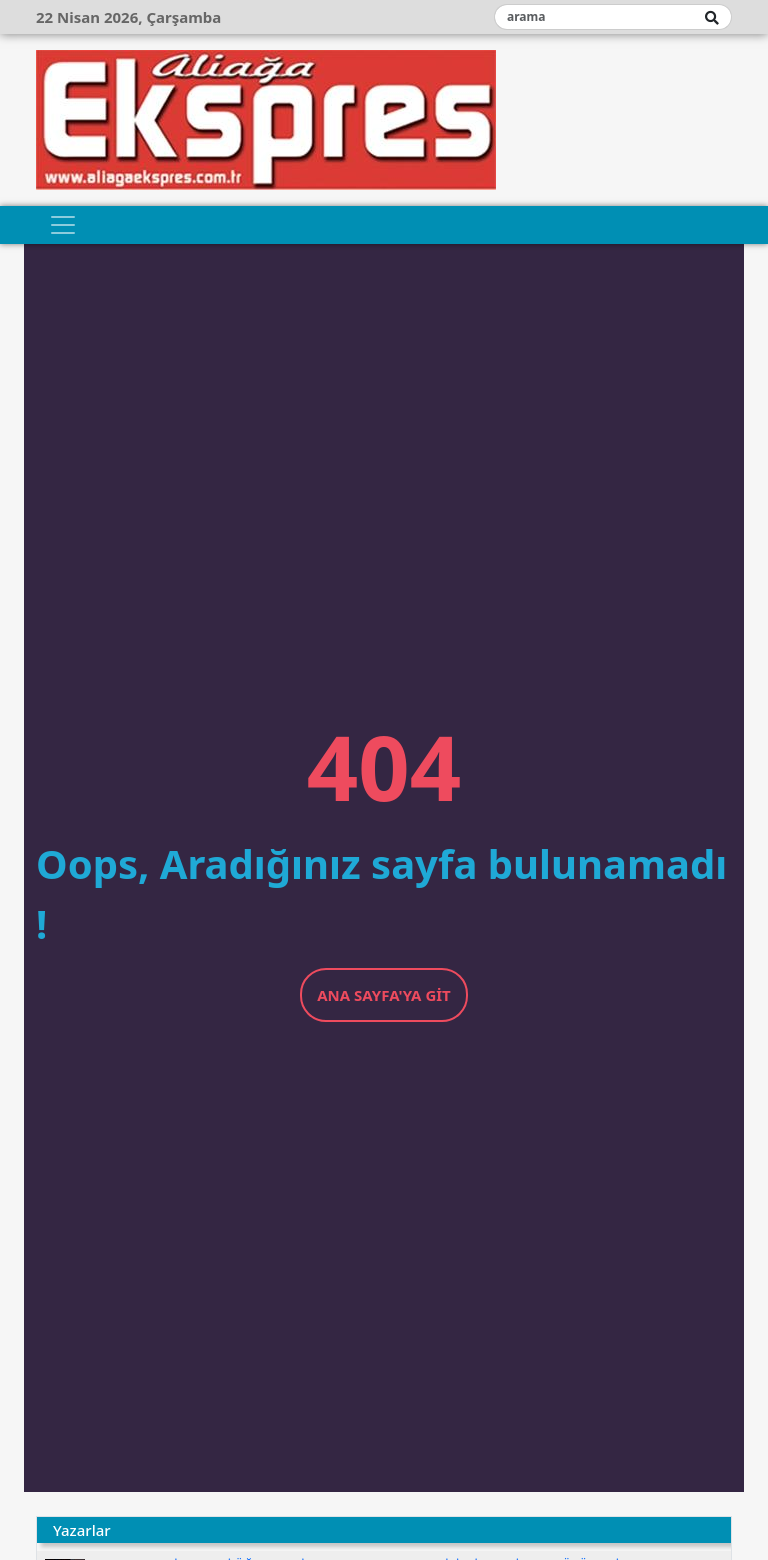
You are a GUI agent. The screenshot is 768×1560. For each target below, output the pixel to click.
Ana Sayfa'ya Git (384, 995)
